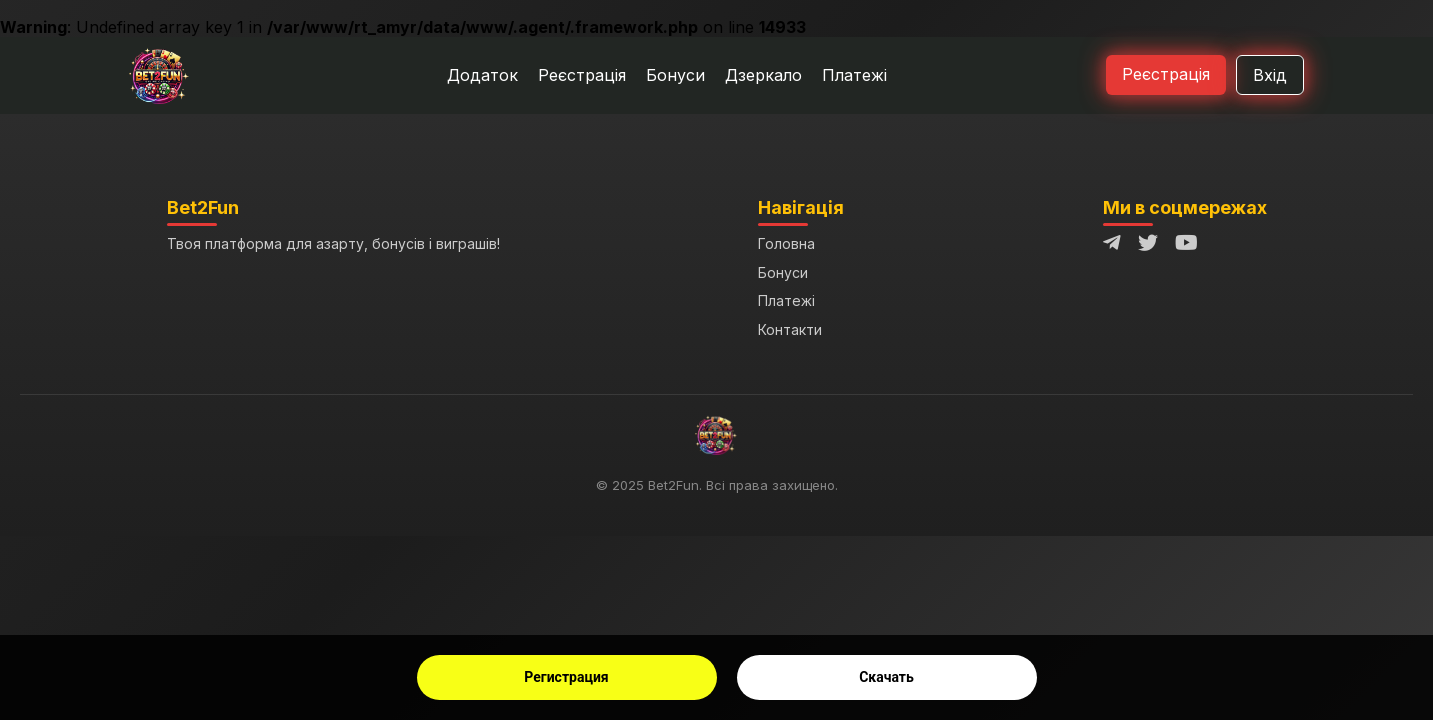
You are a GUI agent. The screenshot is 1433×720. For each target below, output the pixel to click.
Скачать (886, 677)
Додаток (482, 75)
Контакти (790, 329)
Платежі (854, 75)
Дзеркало (763, 75)
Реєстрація (582, 75)
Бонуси (675, 75)
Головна (786, 243)
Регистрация (566, 677)
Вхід (1270, 75)
